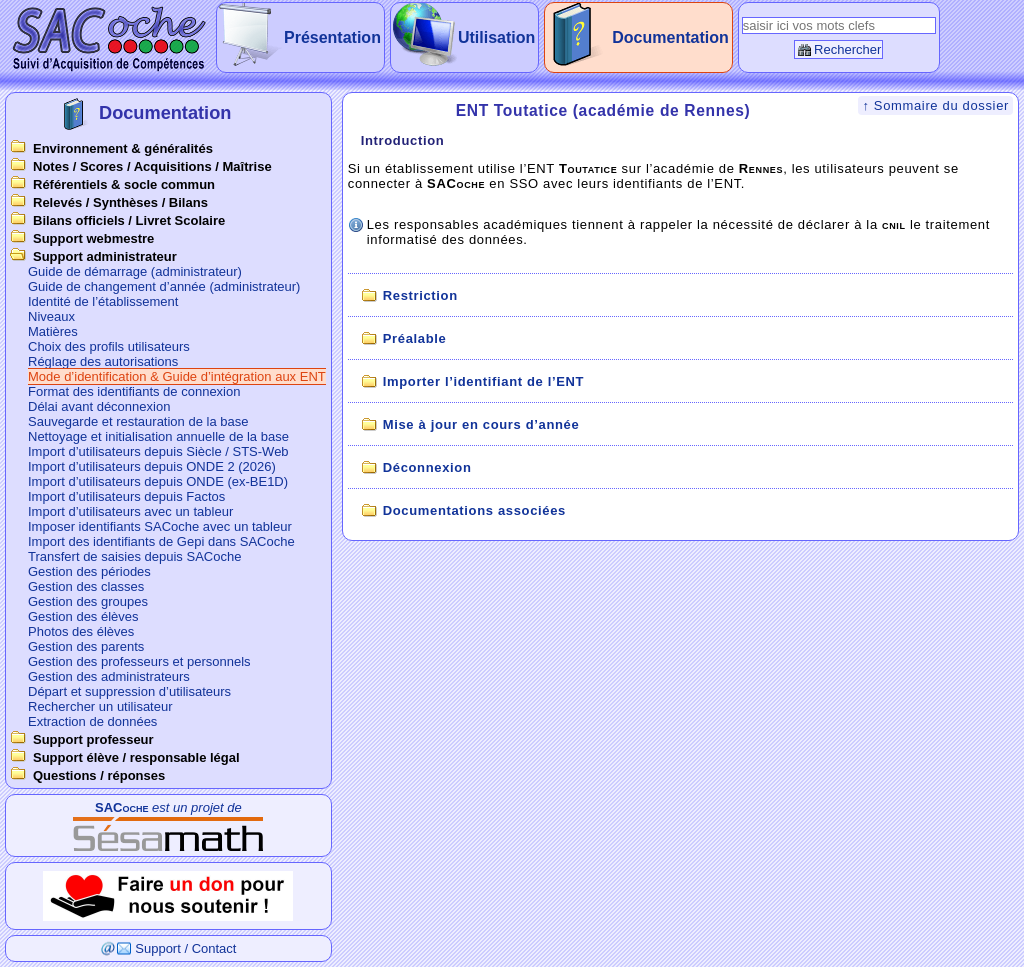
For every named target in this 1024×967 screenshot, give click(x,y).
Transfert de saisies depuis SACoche (134, 556)
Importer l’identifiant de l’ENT (483, 381)
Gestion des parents (86, 646)
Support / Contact (185, 948)
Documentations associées (474, 510)
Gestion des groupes (88, 601)
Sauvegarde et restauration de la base (138, 421)
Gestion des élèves (83, 616)
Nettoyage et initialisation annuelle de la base (158, 436)
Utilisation (496, 37)
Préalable (415, 338)
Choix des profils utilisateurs (109, 346)
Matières (53, 331)
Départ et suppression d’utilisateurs (129, 691)
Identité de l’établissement (103, 301)
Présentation (332, 37)
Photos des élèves (81, 631)
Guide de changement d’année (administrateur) (164, 286)
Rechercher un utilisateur (100, 706)
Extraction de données (92, 721)
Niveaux (51, 316)
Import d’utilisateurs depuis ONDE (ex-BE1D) (158, 481)
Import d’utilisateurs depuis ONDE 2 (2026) (152, 466)
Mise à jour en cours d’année (481, 424)
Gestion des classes (86, 586)
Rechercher (847, 49)
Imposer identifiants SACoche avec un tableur (160, 526)
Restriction (420, 295)
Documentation (670, 37)
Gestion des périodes (89, 571)
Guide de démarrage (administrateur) (135, 271)
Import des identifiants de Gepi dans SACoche (161, 541)
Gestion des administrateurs (109, 676)
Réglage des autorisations (103, 361)
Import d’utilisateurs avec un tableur (130, 511)
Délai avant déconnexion (99, 406)
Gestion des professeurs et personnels (139, 661)
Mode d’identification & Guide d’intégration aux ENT (177, 376)
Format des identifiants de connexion (134, 391)
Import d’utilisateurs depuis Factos (126, 496)
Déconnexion (427, 467)
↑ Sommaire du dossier (935, 105)
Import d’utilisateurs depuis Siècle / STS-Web (158, 451)
